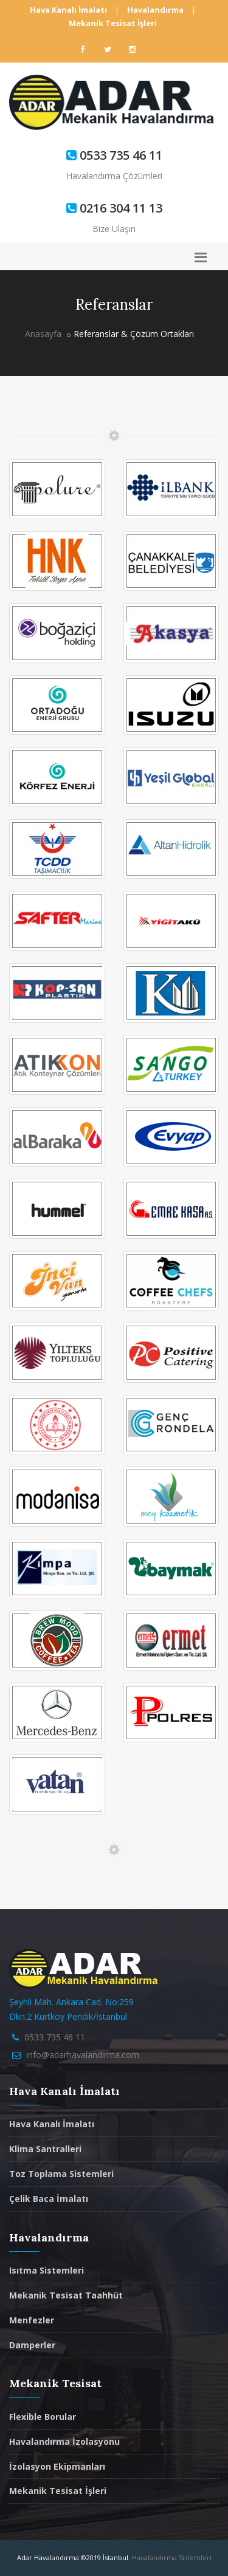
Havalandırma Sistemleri (172, 2557)
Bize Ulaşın (114, 228)
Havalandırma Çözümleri (114, 176)
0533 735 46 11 (54, 2037)
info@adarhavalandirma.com (82, 2054)
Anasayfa (43, 333)
